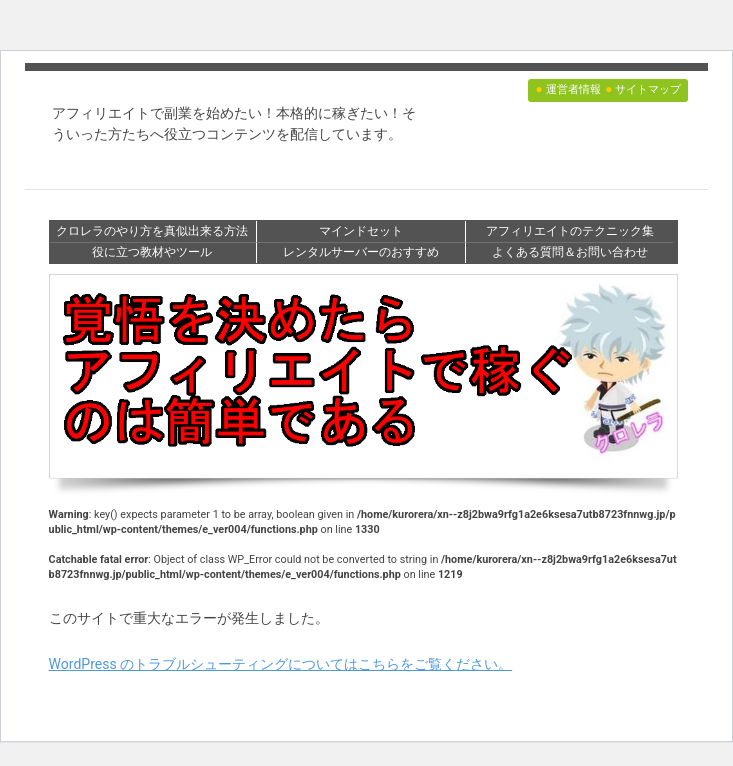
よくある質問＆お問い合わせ (570, 252)
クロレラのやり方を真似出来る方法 (152, 231)
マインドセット (361, 231)
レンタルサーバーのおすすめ (361, 252)
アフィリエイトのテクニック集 (570, 231)
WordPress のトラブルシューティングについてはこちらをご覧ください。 (281, 664)
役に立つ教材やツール (152, 252)
